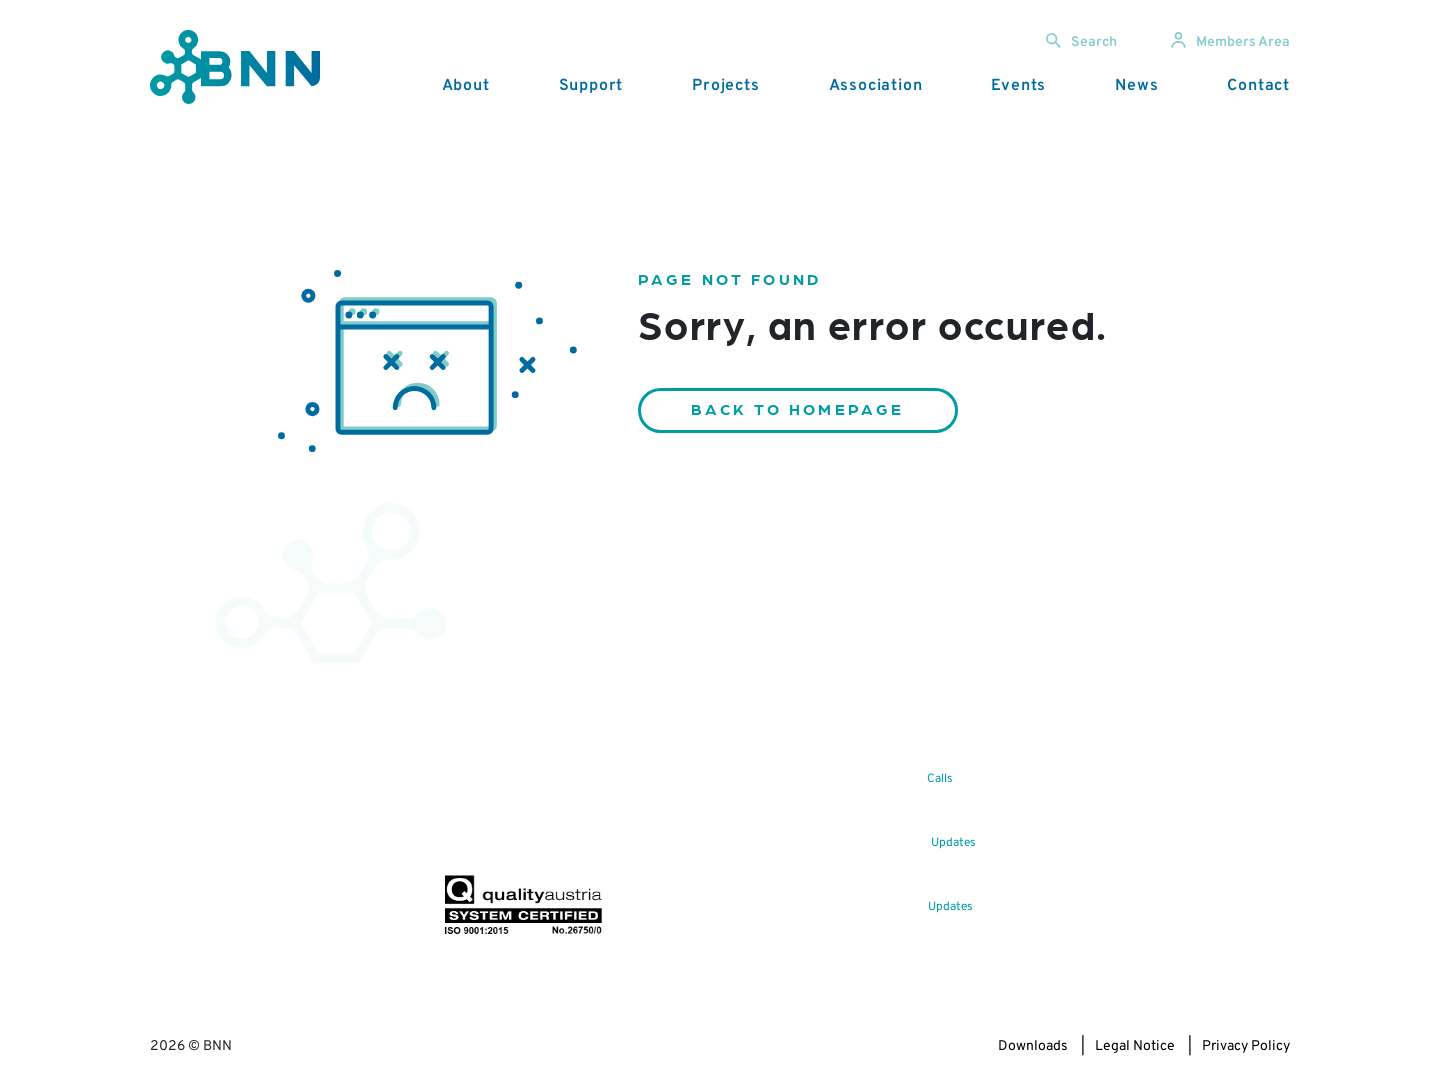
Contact (1258, 86)
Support (591, 86)
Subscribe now (561, 827)
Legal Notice (1135, 1046)
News (1136, 86)
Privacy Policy (1246, 1046)
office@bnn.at (193, 857)
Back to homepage (798, 408)
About (466, 86)
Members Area (1230, 42)
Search (1081, 42)
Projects (725, 86)
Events (1018, 86)
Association (876, 86)
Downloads (1033, 1046)
